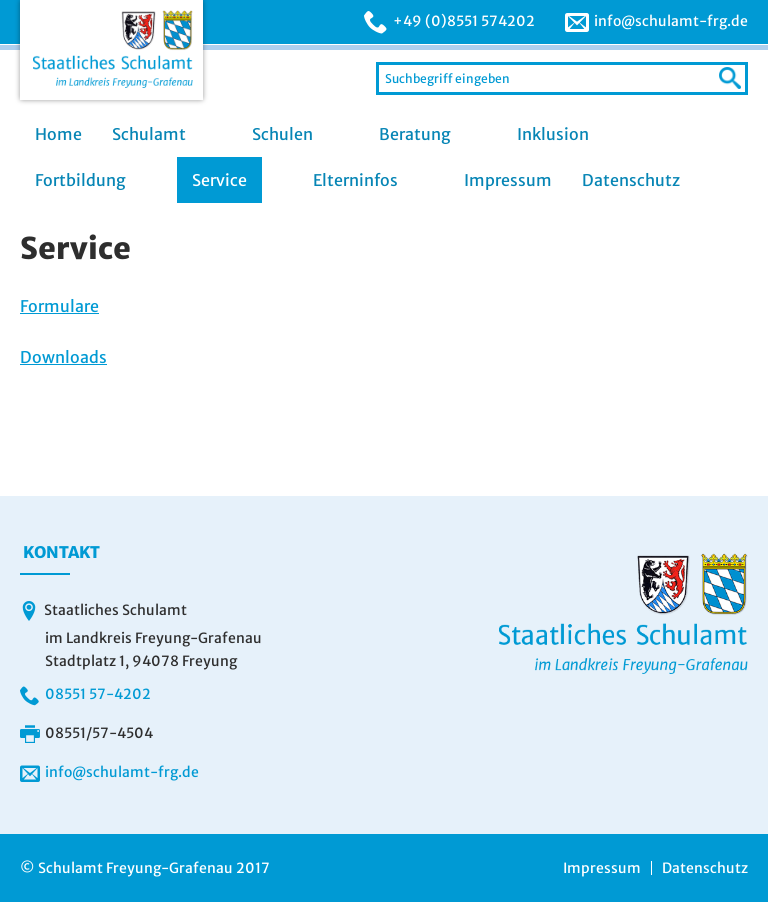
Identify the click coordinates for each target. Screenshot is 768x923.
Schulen (282, 134)
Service (219, 180)
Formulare (59, 306)
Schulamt (149, 134)
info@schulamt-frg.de (671, 21)
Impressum (508, 180)
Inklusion (553, 134)
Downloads (63, 357)
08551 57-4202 (98, 694)
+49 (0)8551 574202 (464, 21)
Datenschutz (631, 180)
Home (58, 134)
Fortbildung (80, 180)
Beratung (415, 134)
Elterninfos (355, 180)
